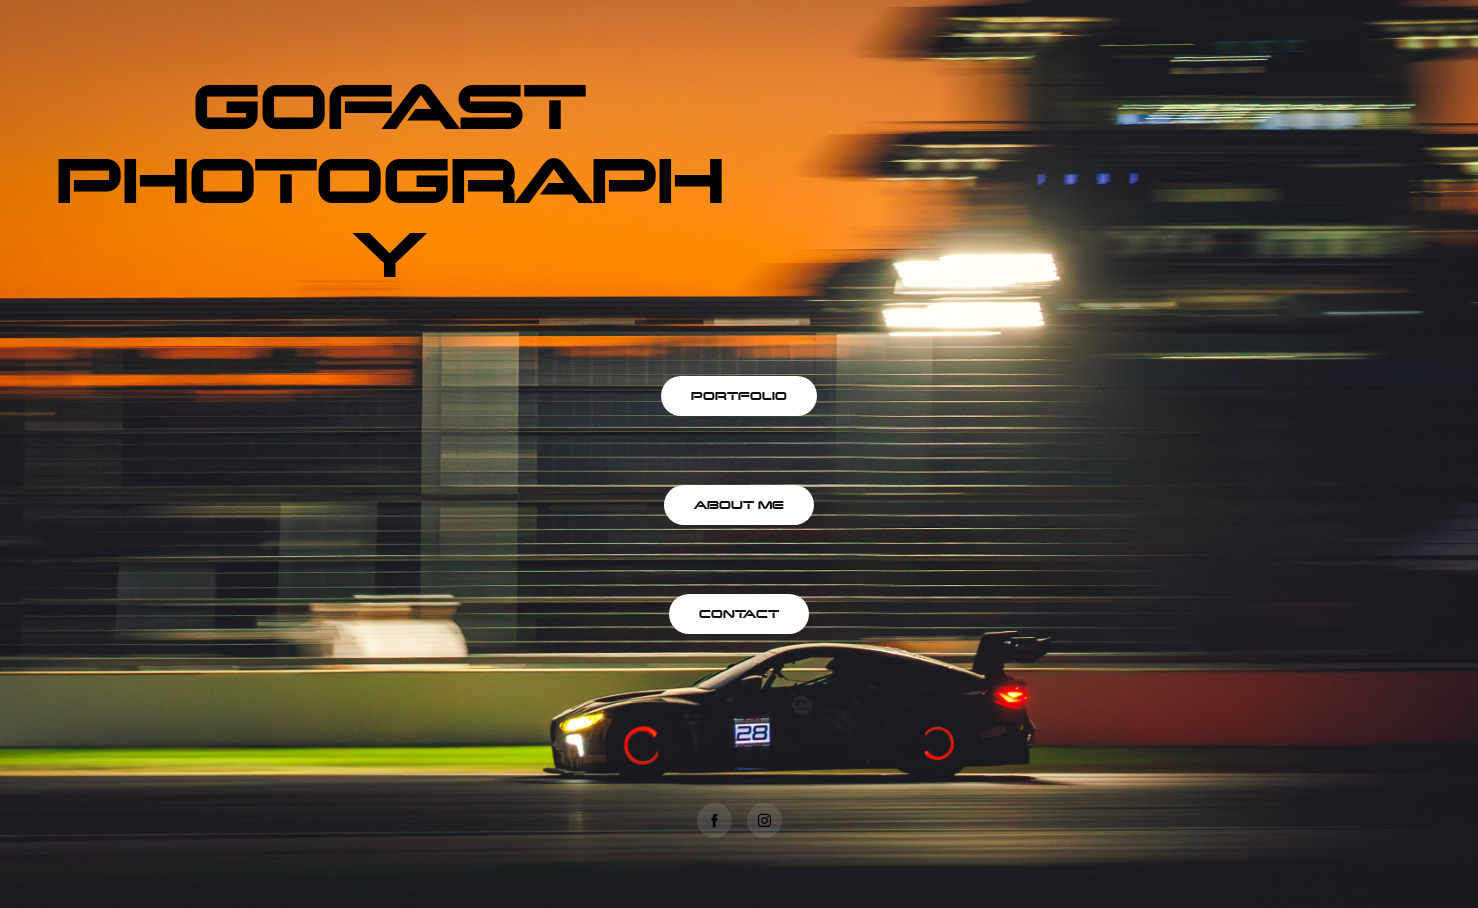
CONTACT (739, 613)
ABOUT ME (739, 504)
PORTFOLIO (739, 395)
